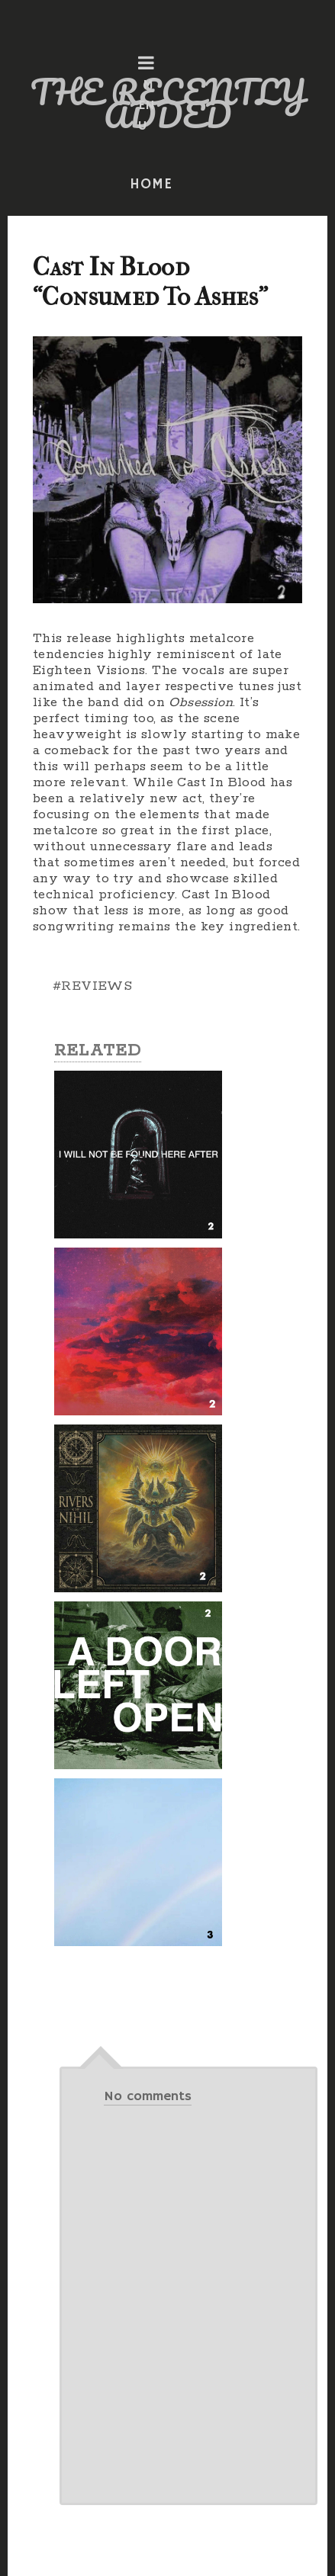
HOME (151, 184)
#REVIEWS (92, 986)
